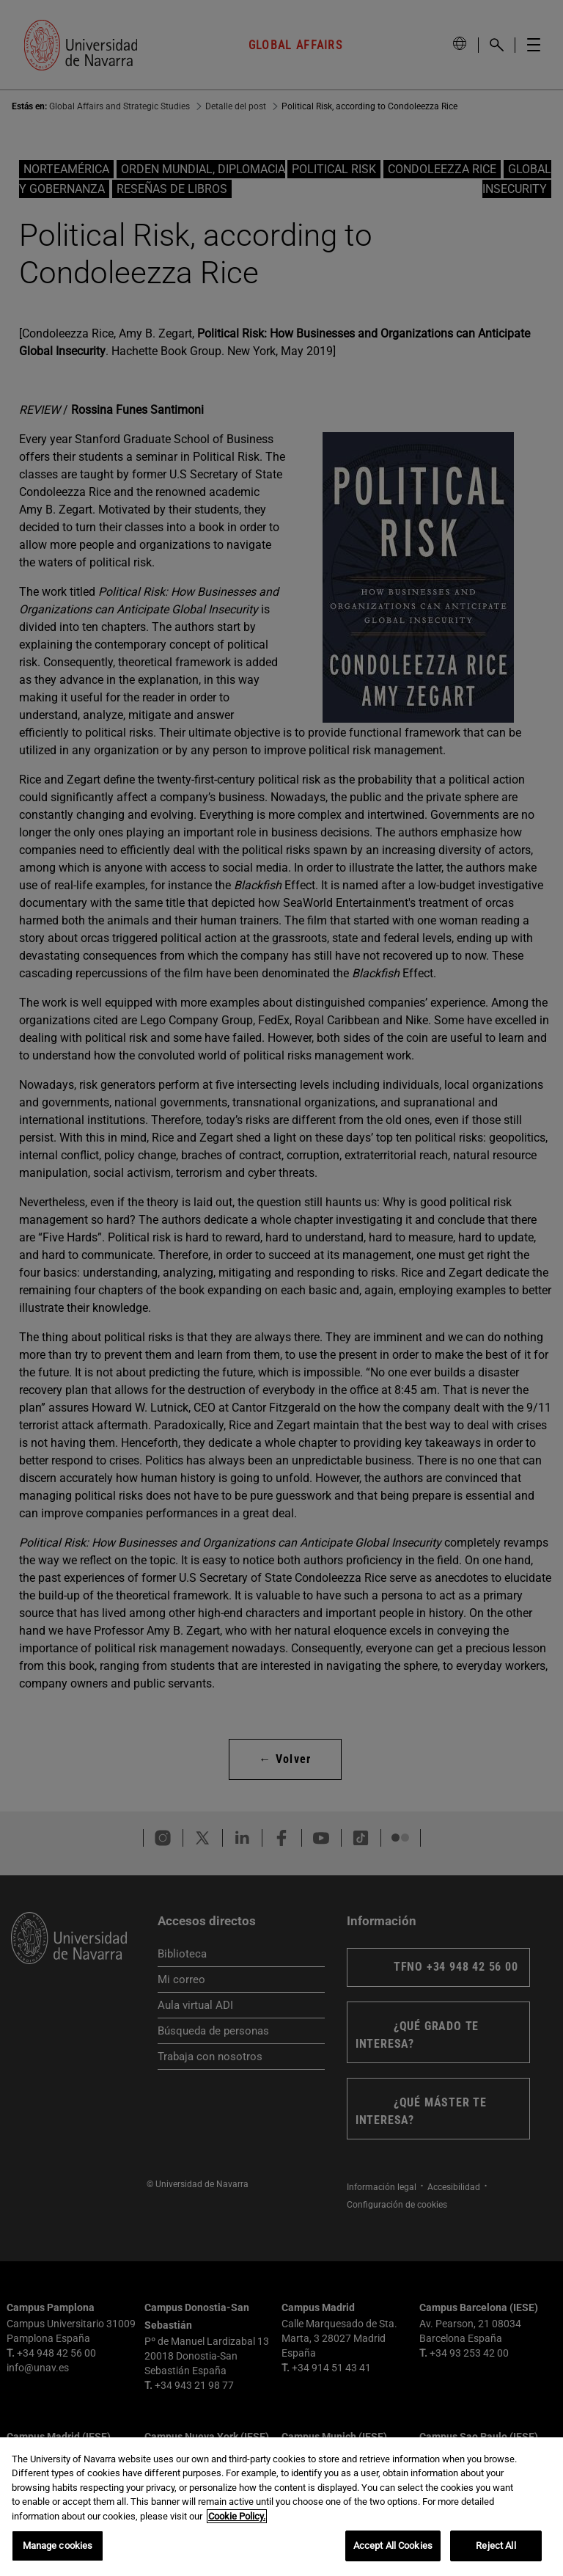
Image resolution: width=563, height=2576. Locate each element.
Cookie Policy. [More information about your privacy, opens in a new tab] (236, 2535)
